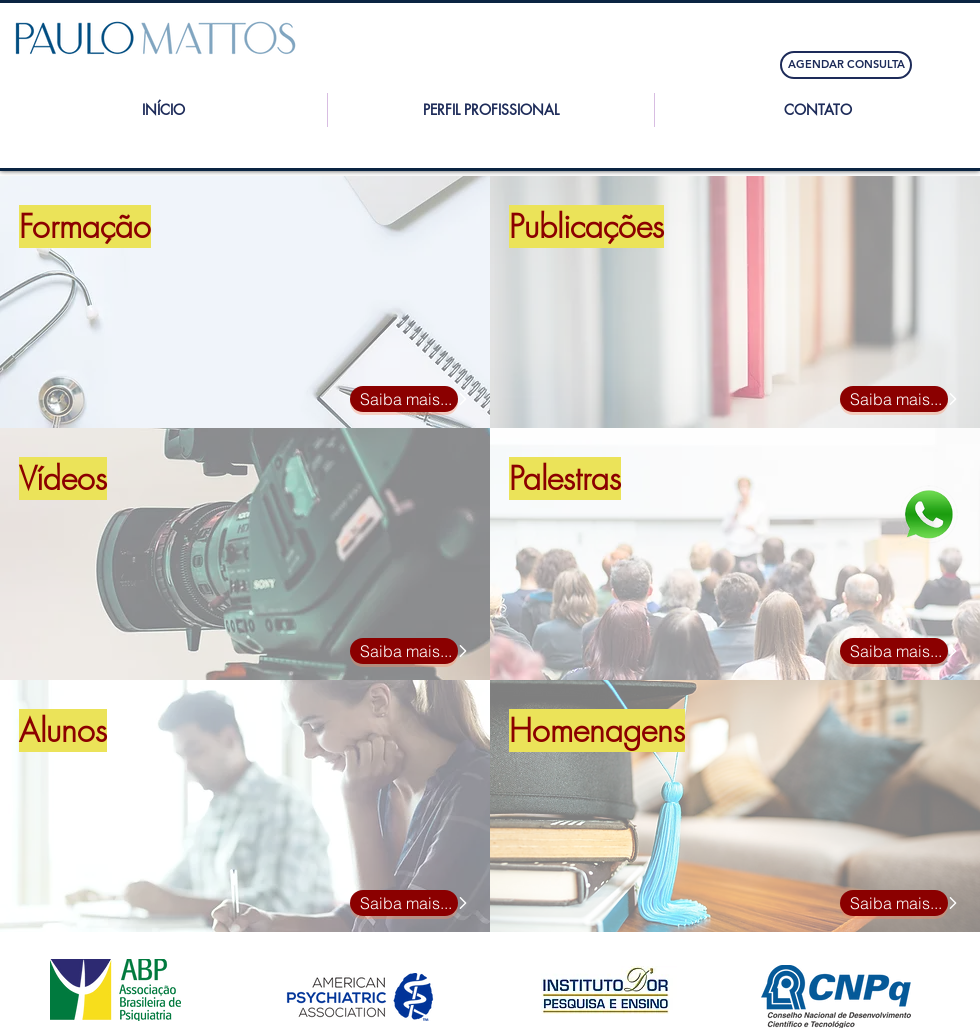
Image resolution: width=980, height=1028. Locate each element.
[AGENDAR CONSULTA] (846, 65)
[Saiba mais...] (404, 399)
